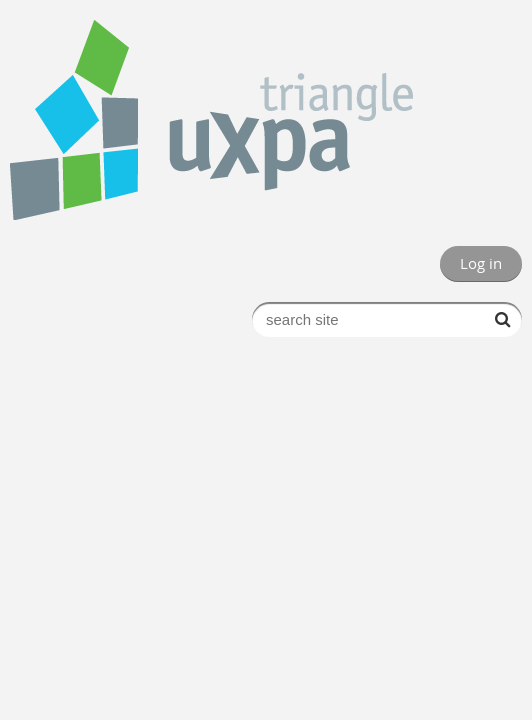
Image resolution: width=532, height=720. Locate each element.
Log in (481, 263)
